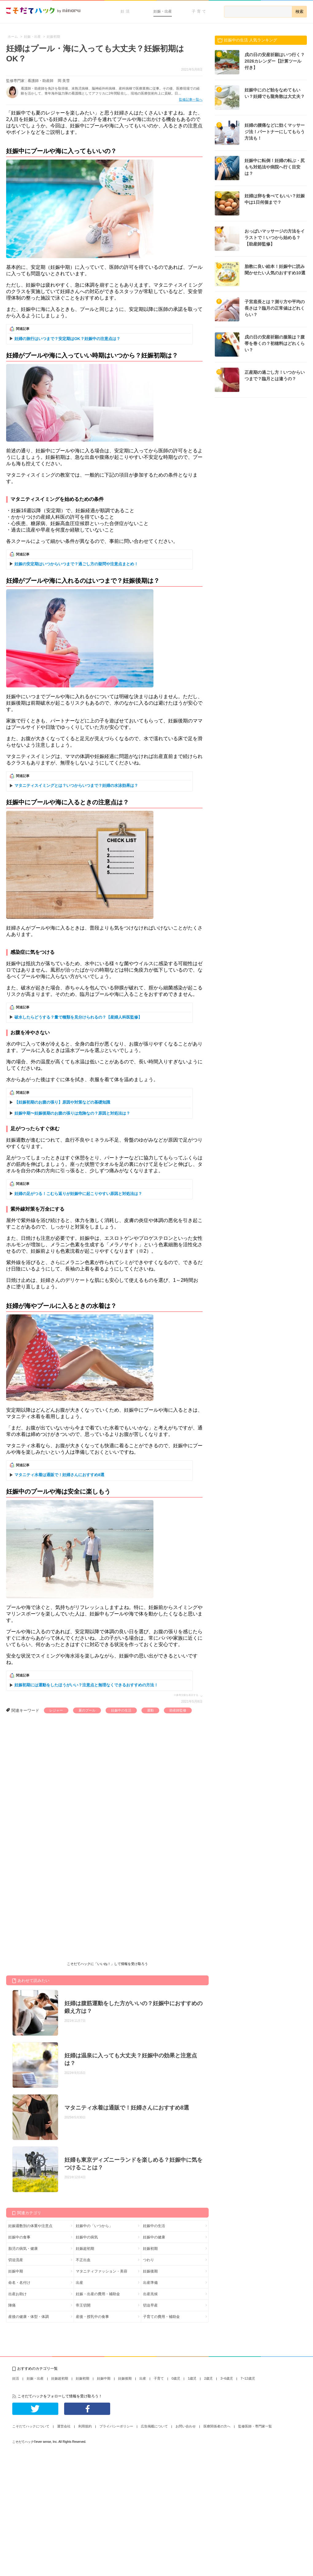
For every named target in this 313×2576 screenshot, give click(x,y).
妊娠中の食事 (19, 2237)
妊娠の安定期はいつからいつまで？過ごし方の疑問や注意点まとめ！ (76, 564)
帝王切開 (83, 2305)
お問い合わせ (186, 2426)
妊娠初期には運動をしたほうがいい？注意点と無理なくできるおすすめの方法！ (86, 1685)
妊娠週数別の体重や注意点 (30, 2226)
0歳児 (176, 2378)
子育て (199, 11)
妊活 (126, 11)
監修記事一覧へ (191, 99)
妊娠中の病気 (87, 2237)
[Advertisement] (64, 1779)
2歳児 (208, 2378)
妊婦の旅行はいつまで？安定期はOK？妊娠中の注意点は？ (67, 338)
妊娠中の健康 (154, 2237)
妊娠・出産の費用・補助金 (98, 2294)
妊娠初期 (150, 2248)
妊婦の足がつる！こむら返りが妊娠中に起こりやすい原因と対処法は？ (78, 1193)
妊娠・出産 (162, 11)
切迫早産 (150, 2305)
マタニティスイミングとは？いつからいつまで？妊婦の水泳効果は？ (76, 785)
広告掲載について (154, 2426)
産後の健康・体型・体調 (28, 2317)
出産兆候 (150, 2294)
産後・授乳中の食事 (92, 2317)
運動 (150, 1710)
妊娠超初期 (85, 2248)
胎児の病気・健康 (23, 2248)
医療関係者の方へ (216, 2426)
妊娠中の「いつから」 (94, 2226)
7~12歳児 (248, 2378)
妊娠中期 (15, 2271)
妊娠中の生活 (121, 1710)
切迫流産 (15, 2260)
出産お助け (17, 2294)
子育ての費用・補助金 (161, 2317)
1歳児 (192, 2378)
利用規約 (85, 2426)
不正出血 (83, 2260)
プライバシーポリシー (116, 2426)
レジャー (56, 1710)
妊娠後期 (150, 2271)
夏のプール (87, 1710)
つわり (148, 2260)
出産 (79, 2282)
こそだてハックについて (30, 2426)
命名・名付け (19, 2282)
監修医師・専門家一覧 (255, 2426)
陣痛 (12, 2305)
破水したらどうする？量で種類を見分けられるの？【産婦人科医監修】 (78, 1017)
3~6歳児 (226, 2378)
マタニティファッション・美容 (101, 2271)
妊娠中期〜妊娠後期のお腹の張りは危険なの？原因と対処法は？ (72, 1113)
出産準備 (150, 2282)
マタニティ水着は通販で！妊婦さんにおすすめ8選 (59, 1474)
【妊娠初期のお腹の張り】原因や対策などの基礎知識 (62, 1102)
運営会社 (64, 2426)
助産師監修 (177, 1710)
